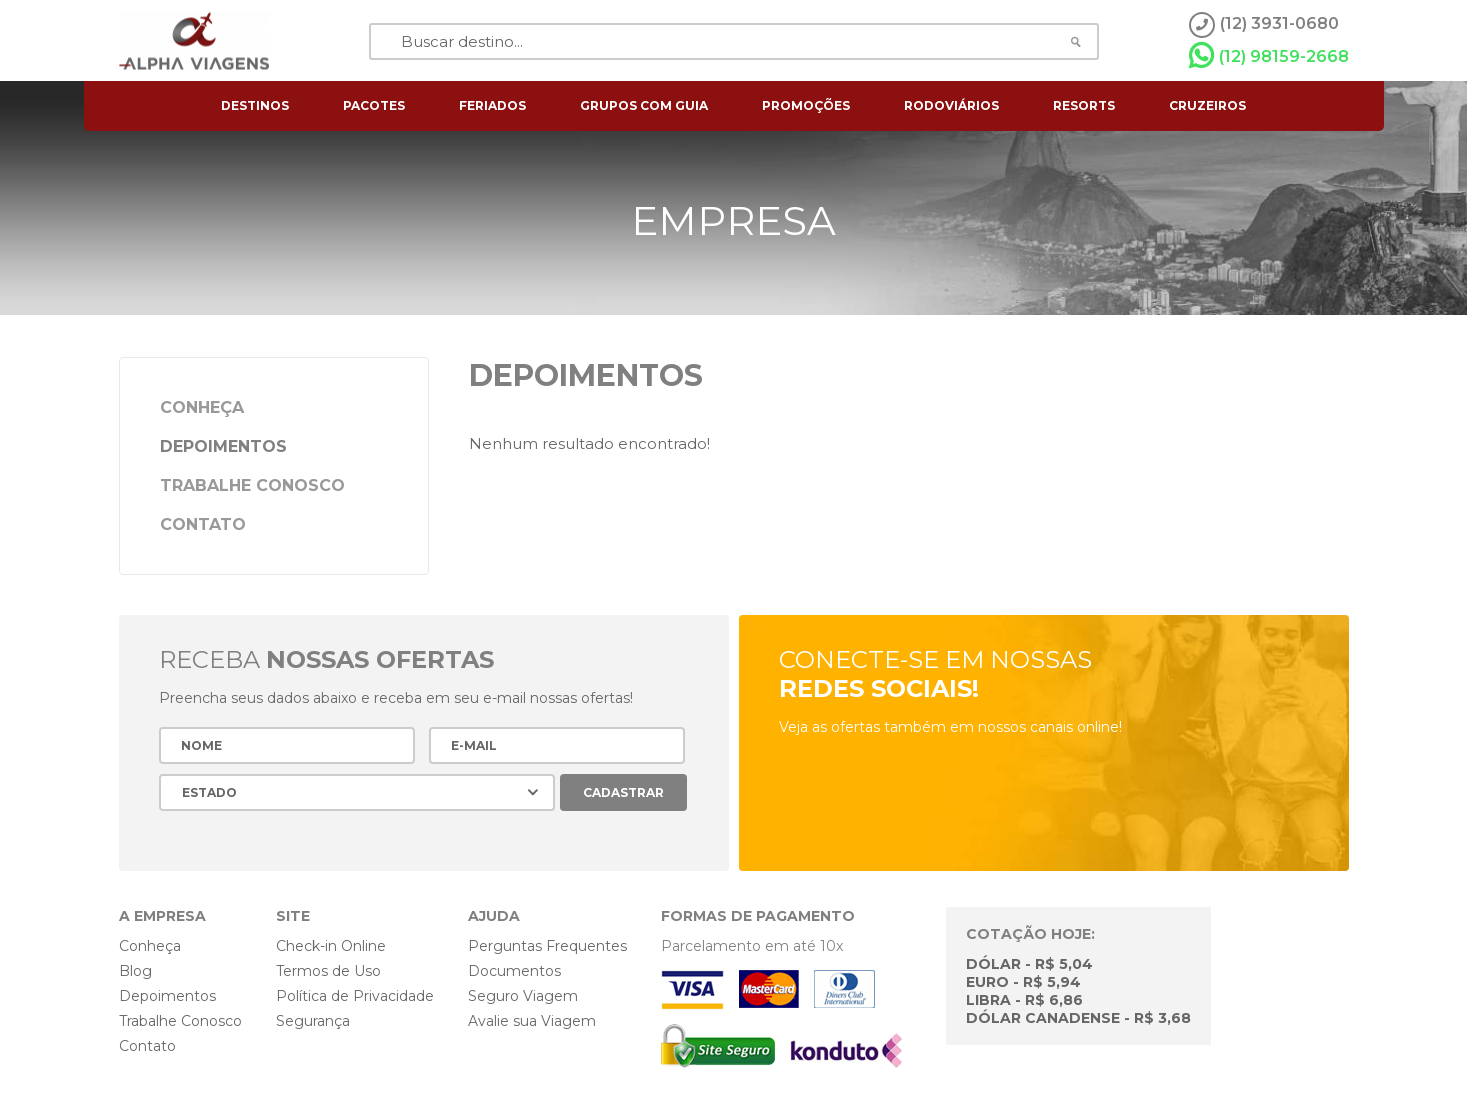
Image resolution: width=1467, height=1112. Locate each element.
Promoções (806, 105)
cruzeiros (1207, 105)
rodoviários (951, 105)
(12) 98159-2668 (1269, 56)
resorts (1084, 105)
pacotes (374, 105)
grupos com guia (644, 105)
